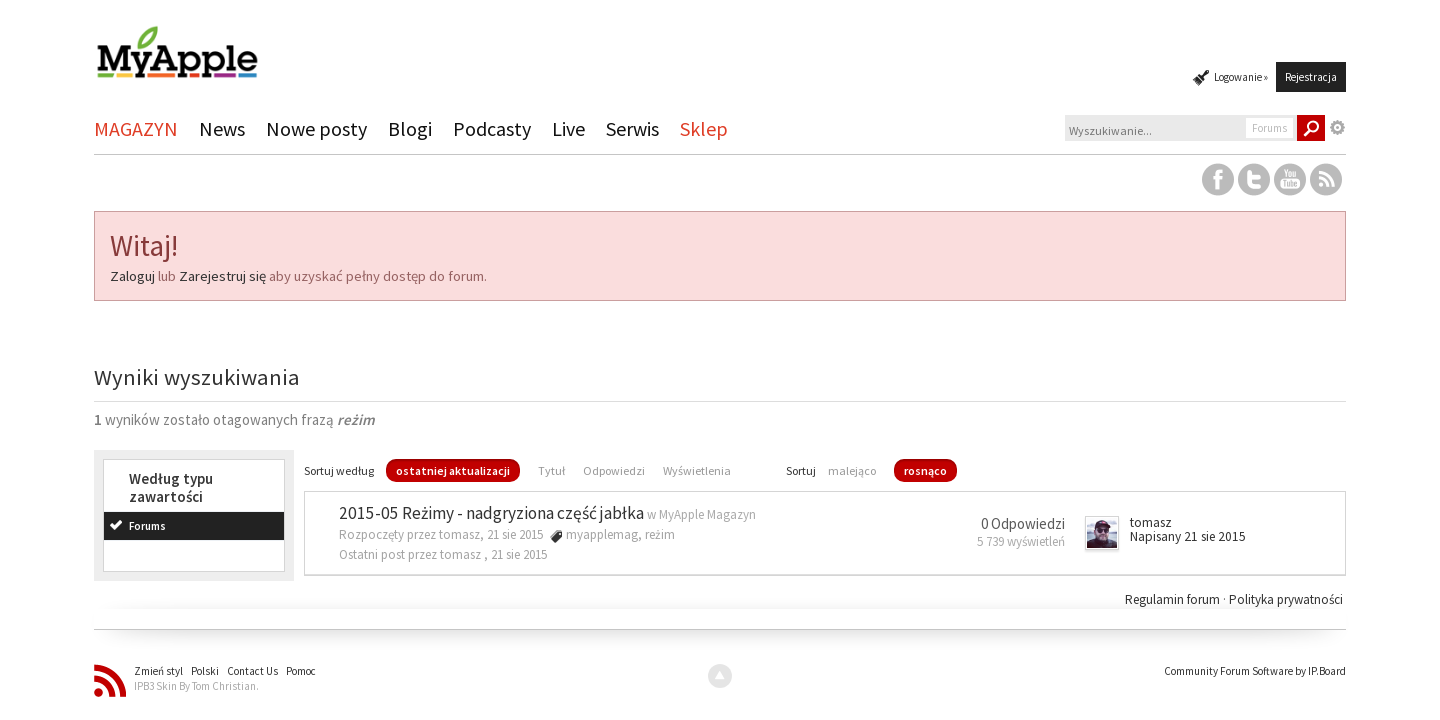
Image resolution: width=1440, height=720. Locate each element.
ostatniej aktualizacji (453, 470)
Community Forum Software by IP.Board (1255, 671)
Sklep (704, 128)
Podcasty (492, 128)
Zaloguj (132, 276)
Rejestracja (1311, 77)
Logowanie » (1241, 77)
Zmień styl (158, 671)
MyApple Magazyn (707, 514)
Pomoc (301, 671)
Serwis (632, 128)
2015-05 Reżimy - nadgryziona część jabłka (491, 513)
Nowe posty (316, 128)
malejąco (852, 470)
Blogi (410, 128)
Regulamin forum (1174, 599)
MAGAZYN (136, 128)
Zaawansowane (1338, 128)
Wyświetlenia (697, 470)
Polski (205, 671)
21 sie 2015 (519, 554)
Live (568, 128)
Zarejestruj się (222, 276)
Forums (147, 526)
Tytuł (551, 470)
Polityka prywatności (1286, 599)
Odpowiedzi (614, 470)
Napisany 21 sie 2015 (1188, 536)
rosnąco (925, 470)
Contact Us (252, 671)
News (222, 128)
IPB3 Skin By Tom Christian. (196, 686)
